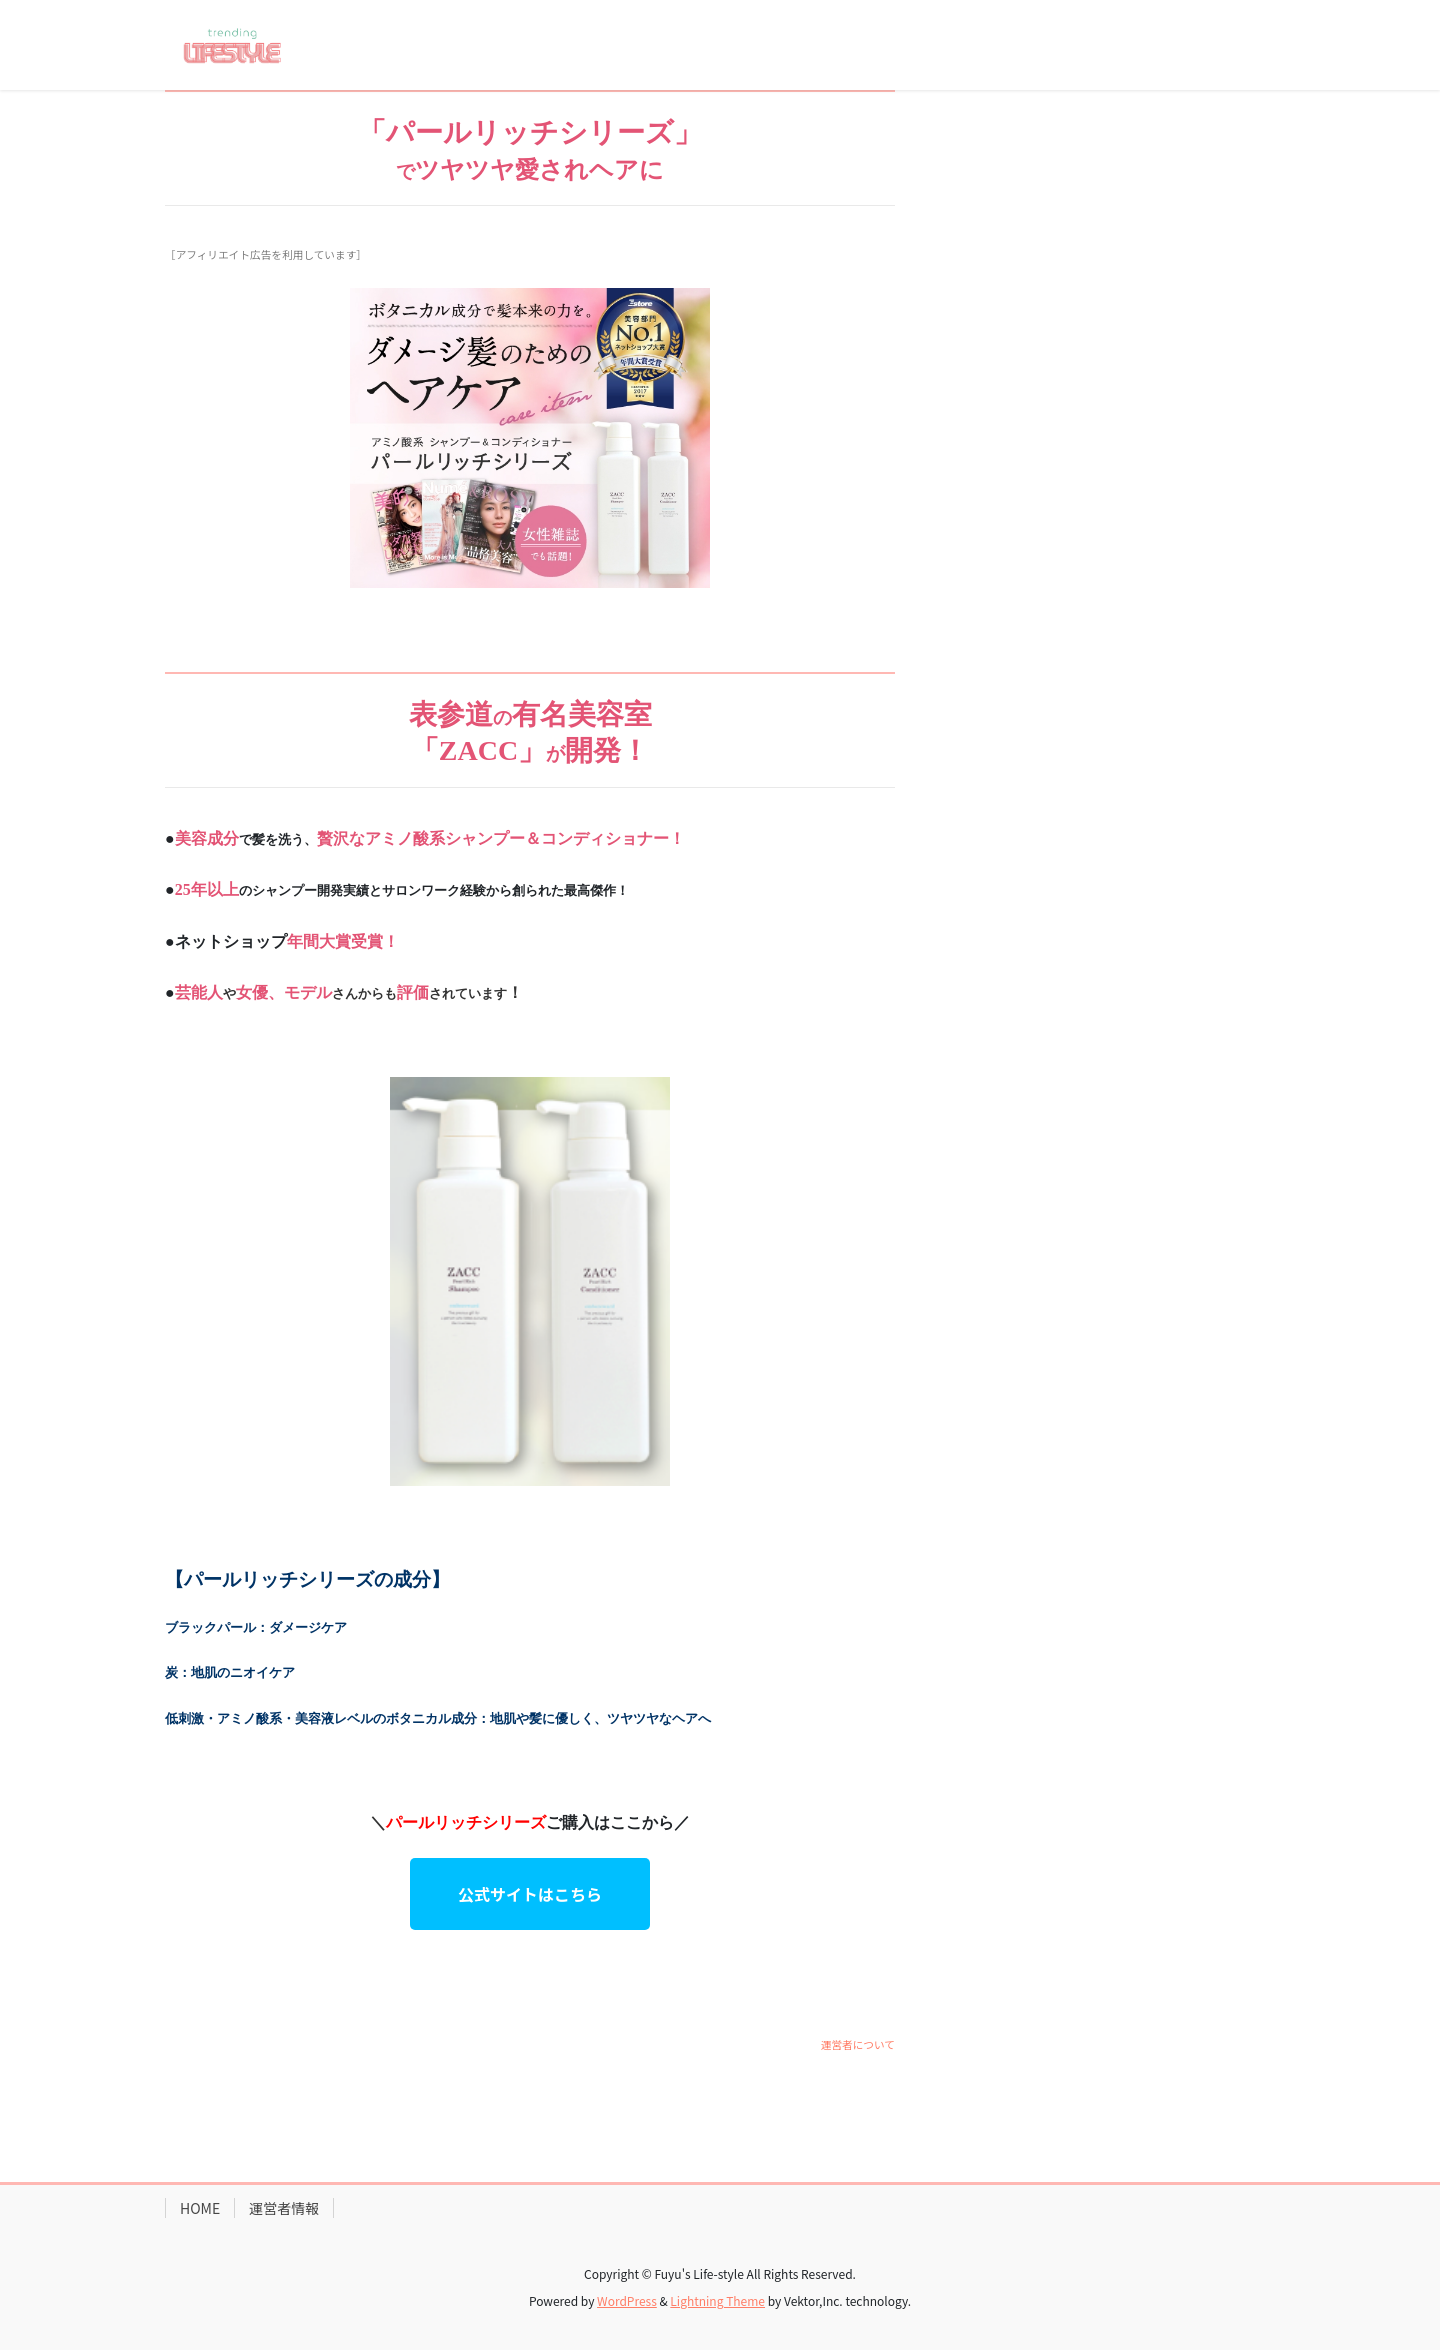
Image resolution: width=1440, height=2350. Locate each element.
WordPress (627, 2300)
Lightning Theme (717, 2300)
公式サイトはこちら (530, 1894)
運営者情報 (284, 2208)
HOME (200, 2208)
